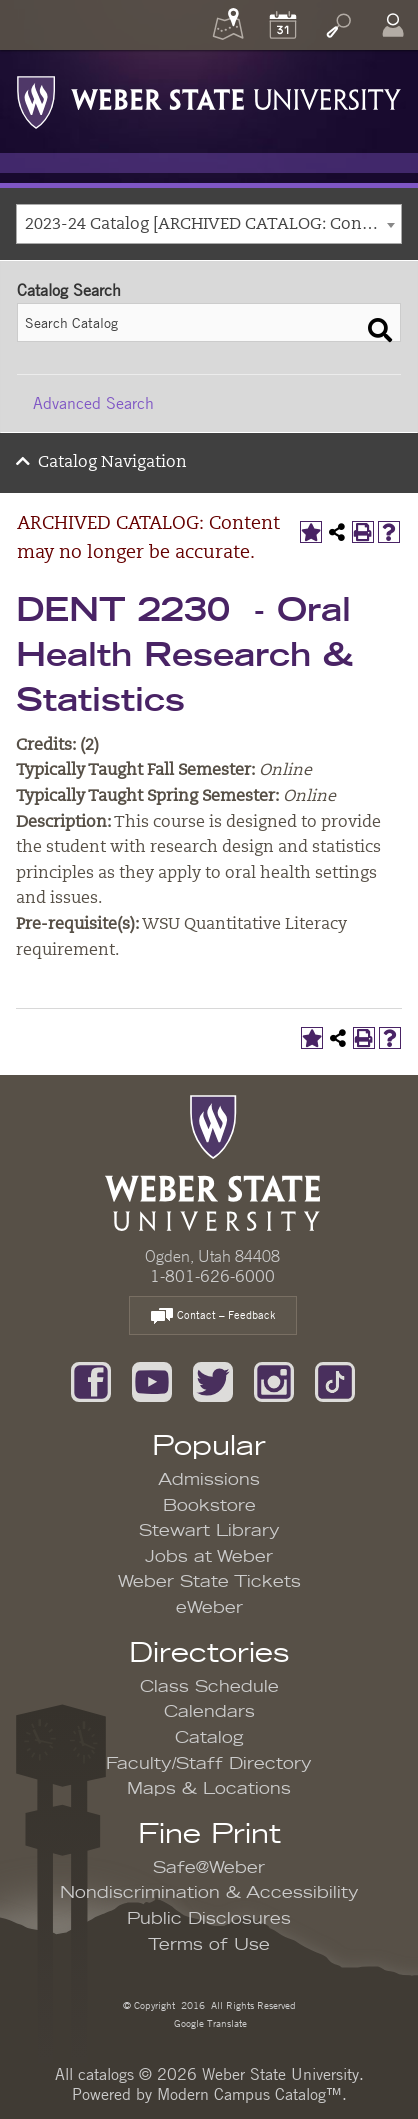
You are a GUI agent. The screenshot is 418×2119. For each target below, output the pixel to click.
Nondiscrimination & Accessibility (209, 1893)
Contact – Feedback (213, 1316)
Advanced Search (93, 403)
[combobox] (209, 224)
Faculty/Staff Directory (209, 1764)
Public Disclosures (209, 1919)
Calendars (209, 1712)
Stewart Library (209, 1531)
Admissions (209, 1480)
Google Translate (209, 2022)
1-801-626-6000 (212, 1276)
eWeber (209, 1608)
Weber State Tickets (209, 1582)
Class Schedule (209, 1687)
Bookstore (209, 1506)
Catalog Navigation (112, 463)
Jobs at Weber (209, 1557)
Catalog (209, 1738)
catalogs (106, 2074)
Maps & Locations (209, 1789)
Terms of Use (209, 1945)
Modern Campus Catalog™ (249, 2094)
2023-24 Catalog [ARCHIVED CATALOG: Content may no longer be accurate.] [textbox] (213, 225)
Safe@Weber (209, 1868)
